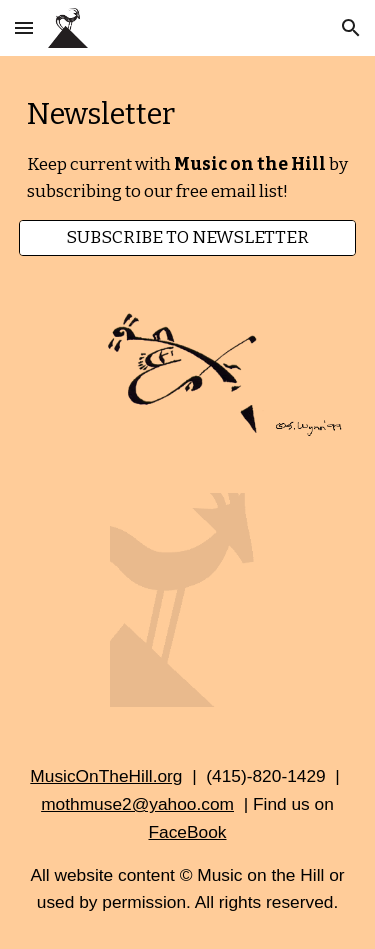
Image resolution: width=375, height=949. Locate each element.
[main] (188, 150)
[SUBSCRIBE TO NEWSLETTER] (188, 238)
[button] (24, 27)
